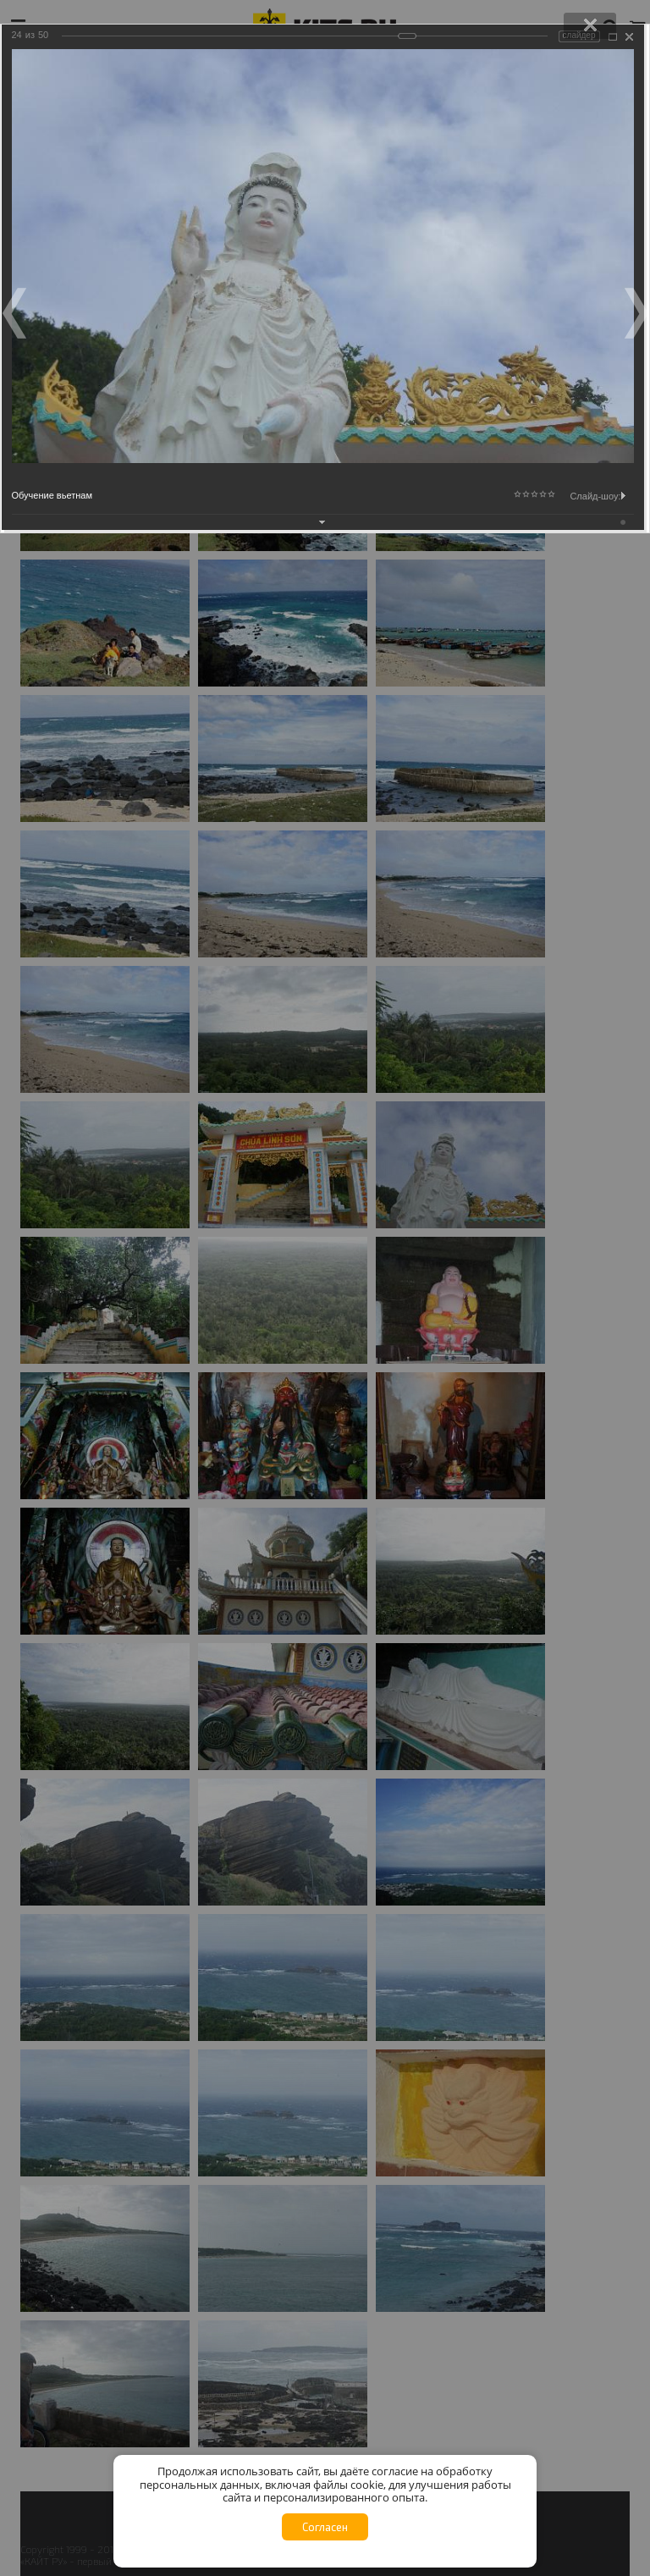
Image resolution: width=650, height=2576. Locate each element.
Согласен (325, 2527)
